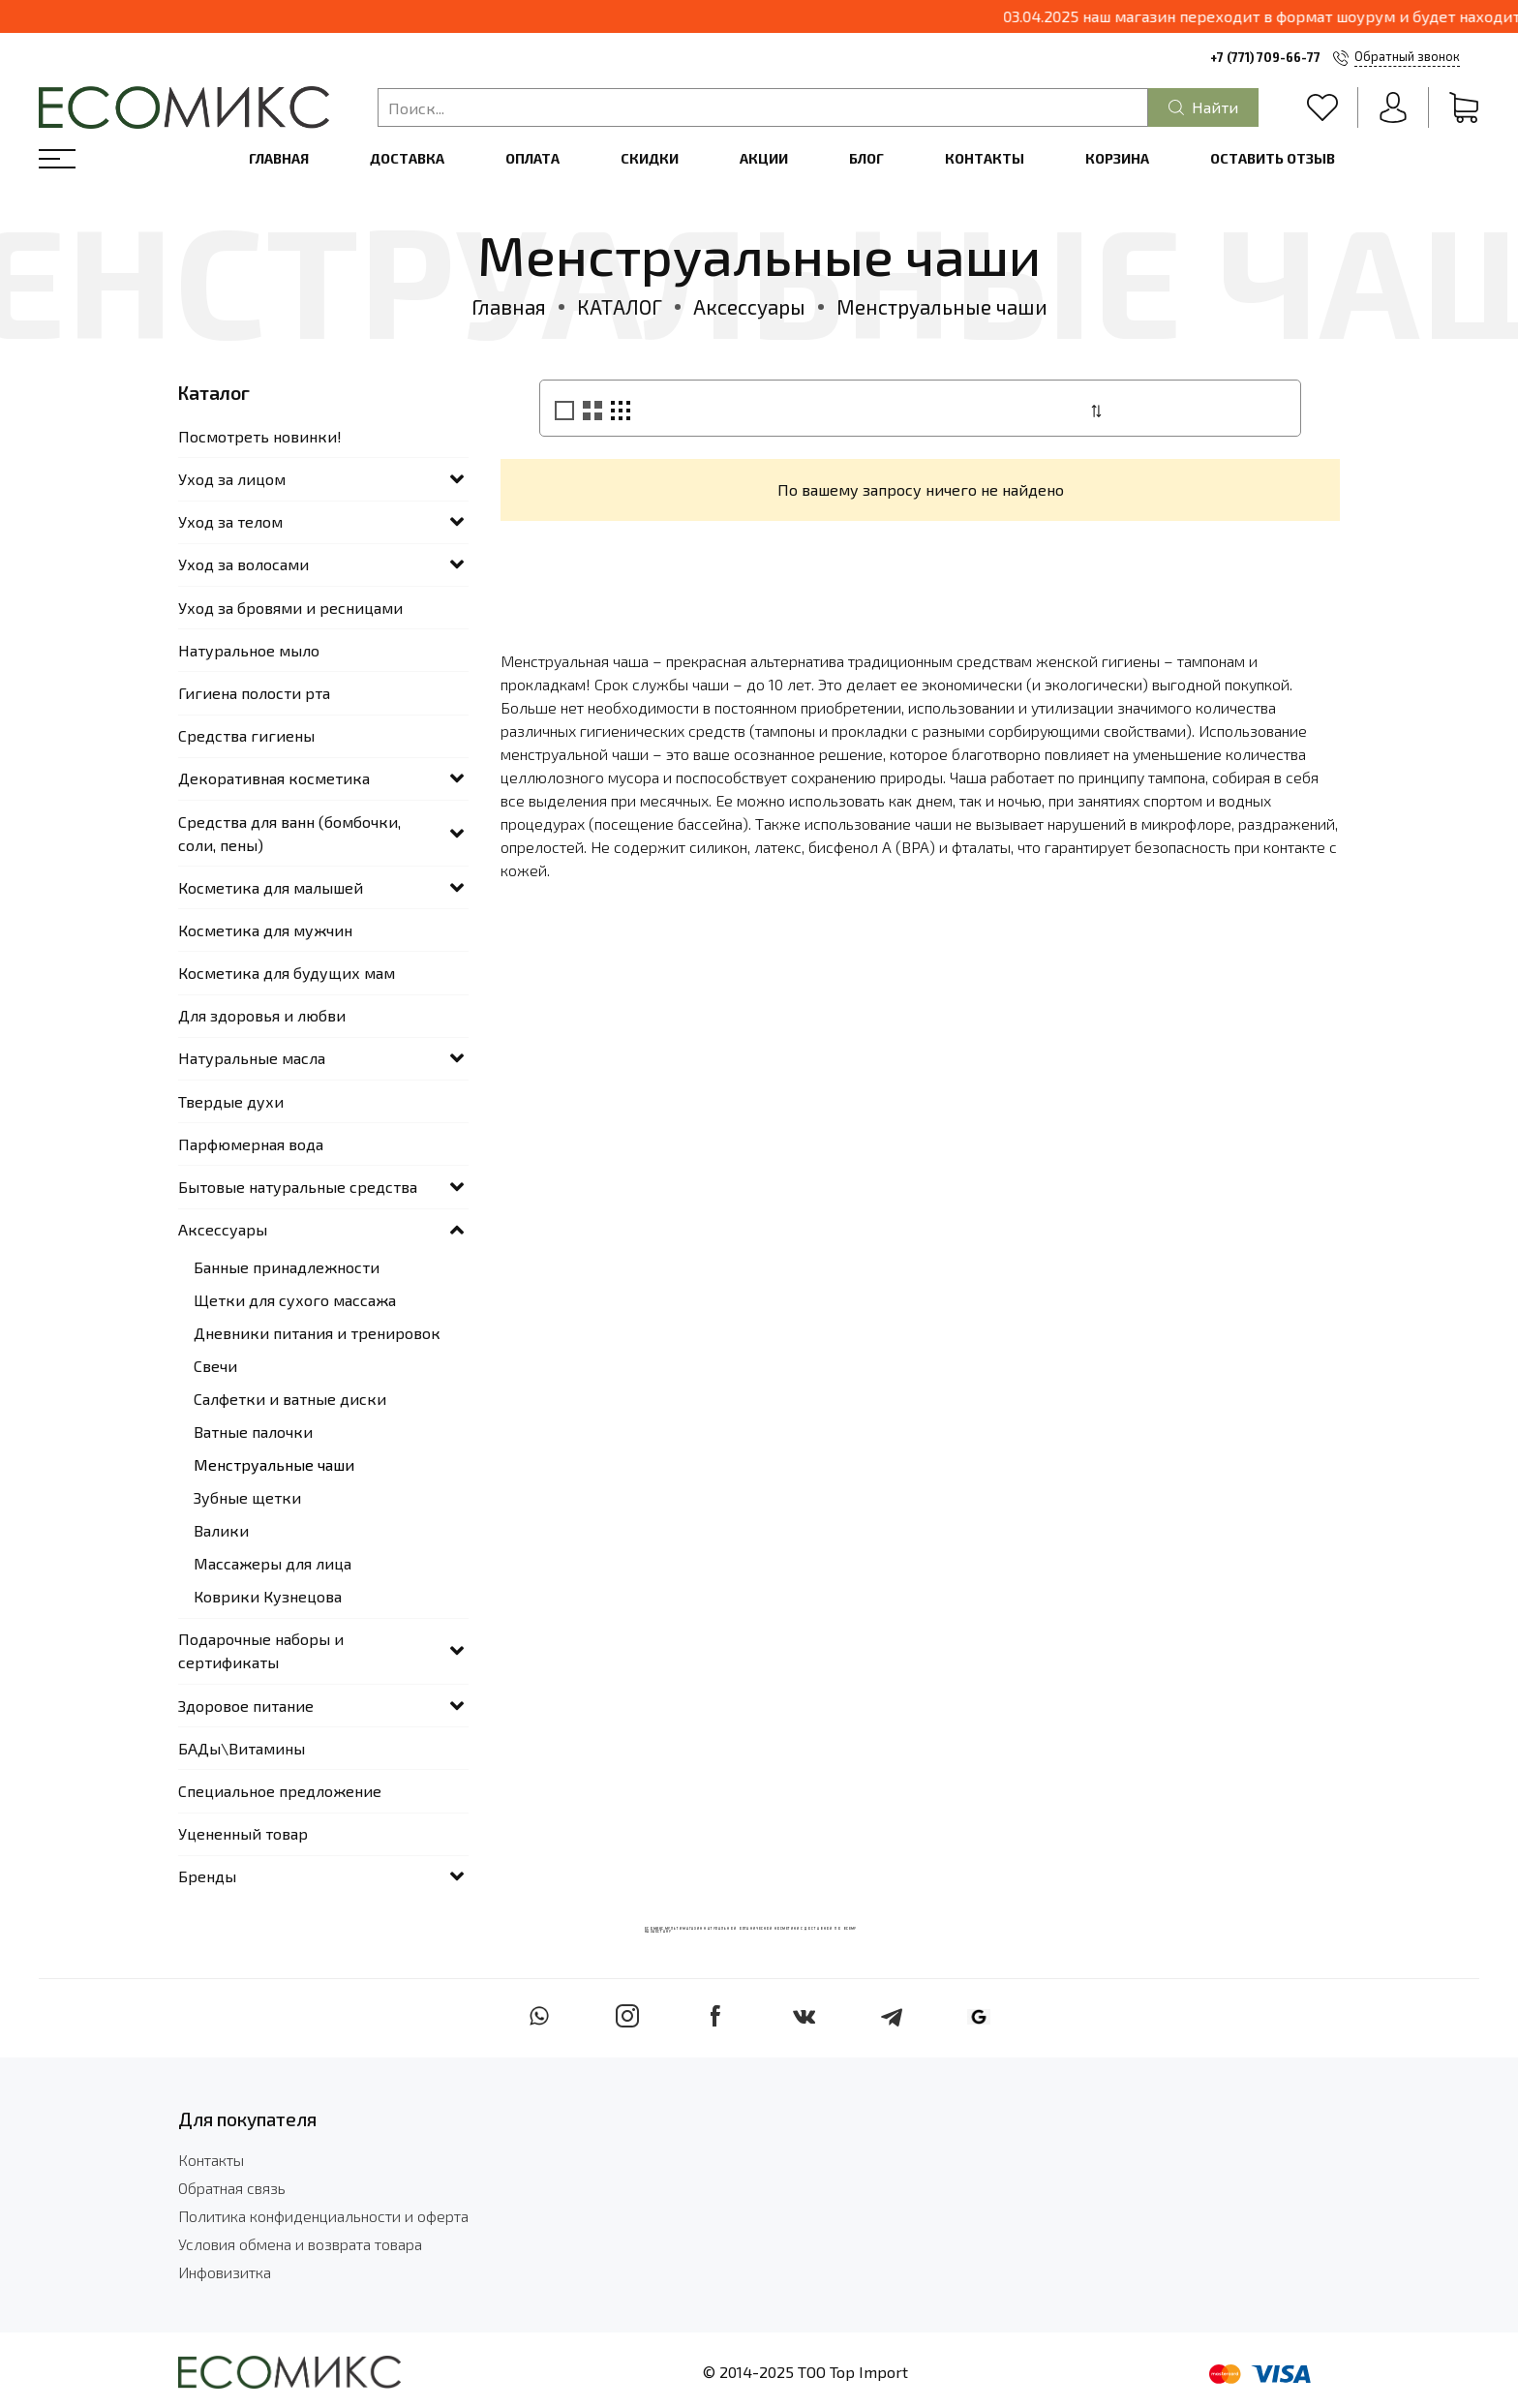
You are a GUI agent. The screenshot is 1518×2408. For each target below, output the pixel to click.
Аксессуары (749, 306)
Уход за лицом (232, 479)
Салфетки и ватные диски (290, 1398)
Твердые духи (231, 1101)
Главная (279, 158)
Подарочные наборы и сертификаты (261, 1650)
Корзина (1117, 158)
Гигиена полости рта (254, 693)
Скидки (650, 158)
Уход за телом (230, 521)
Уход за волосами (243, 564)
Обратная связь (232, 2188)
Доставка (407, 158)
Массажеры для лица (272, 1563)
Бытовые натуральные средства (297, 1186)
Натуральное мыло (248, 650)
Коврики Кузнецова (268, 1596)
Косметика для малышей (270, 887)
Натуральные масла (251, 1058)
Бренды (207, 1876)
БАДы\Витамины (241, 1748)
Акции (764, 158)
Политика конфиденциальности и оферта (323, 2216)
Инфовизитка (224, 2272)
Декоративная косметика (274, 778)
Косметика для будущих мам (286, 972)
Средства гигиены (246, 735)
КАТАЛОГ (619, 306)
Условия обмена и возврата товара (300, 2244)
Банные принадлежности (287, 1267)
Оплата (532, 158)
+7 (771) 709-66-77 (1265, 57)
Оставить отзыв (1272, 158)
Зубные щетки (247, 1497)
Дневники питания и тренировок (317, 1333)
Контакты (984, 158)
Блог (866, 158)
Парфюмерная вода (250, 1144)
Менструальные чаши (274, 1464)
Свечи (215, 1365)
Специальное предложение (279, 1791)
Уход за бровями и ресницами (290, 607)
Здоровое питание (246, 1705)
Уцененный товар (243, 1833)
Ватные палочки (253, 1431)
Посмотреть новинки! (260, 436)
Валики (221, 1530)
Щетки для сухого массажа (295, 1300)
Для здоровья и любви (262, 1015)
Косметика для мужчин (265, 930)
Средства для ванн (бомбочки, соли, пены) (289, 833)
